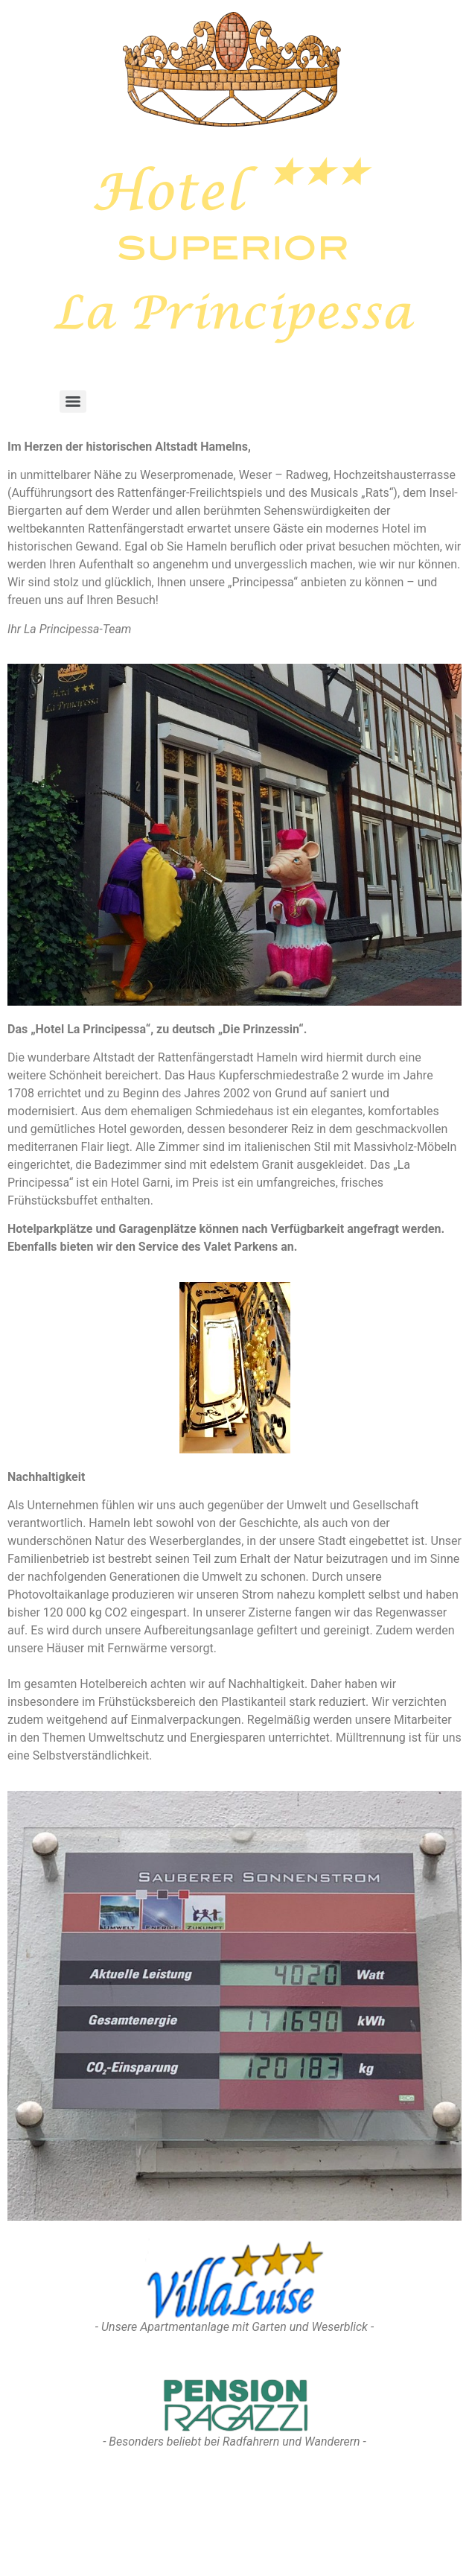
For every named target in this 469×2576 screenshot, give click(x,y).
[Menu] (73, 401)
